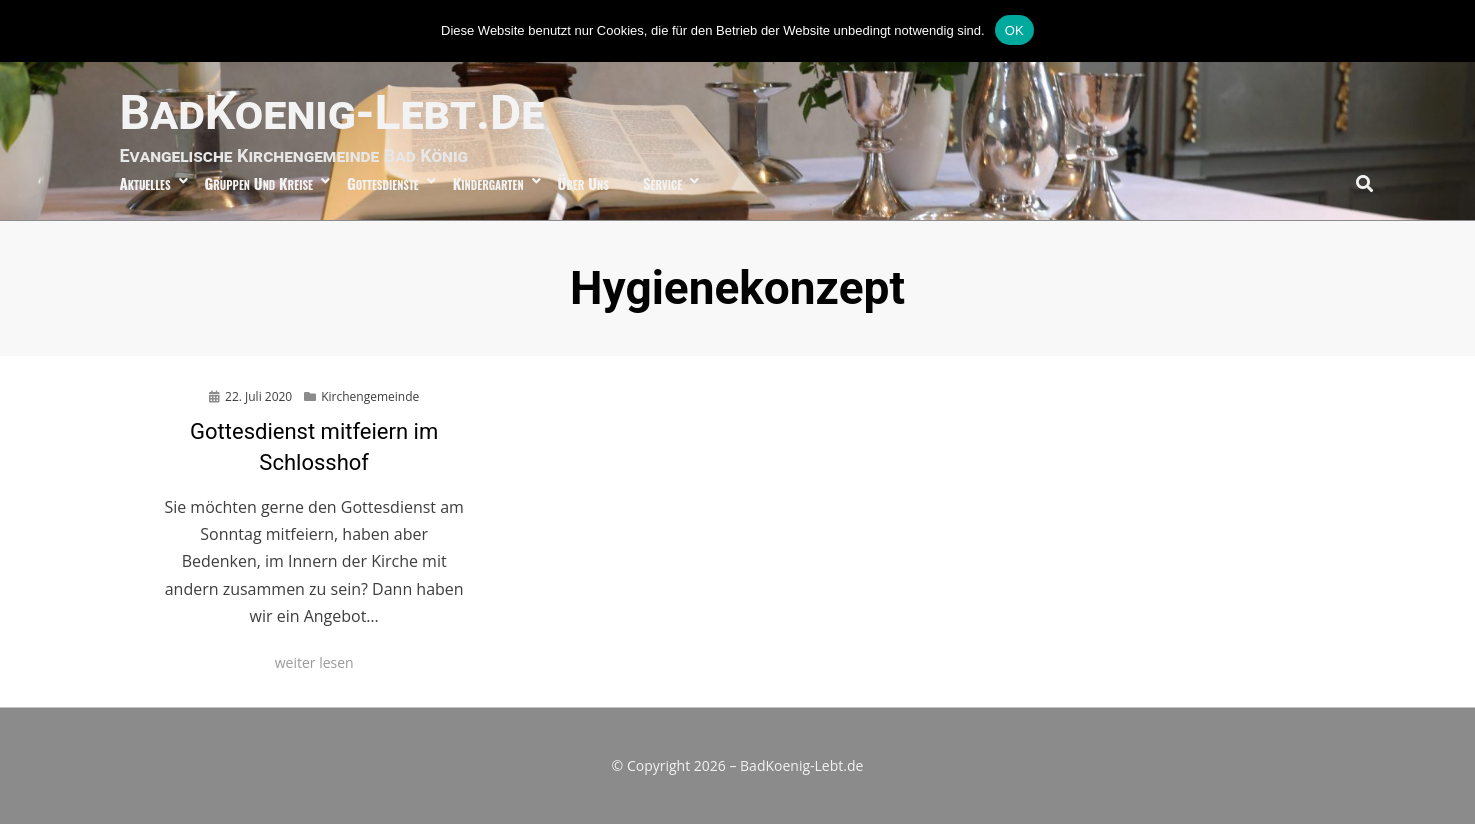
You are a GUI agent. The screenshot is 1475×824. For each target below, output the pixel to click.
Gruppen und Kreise (259, 183)
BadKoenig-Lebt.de (332, 112)
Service (662, 183)
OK (1014, 30)
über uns (583, 183)
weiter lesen (314, 662)
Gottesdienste (383, 183)
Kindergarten (488, 183)
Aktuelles (145, 183)
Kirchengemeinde (370, 396)
